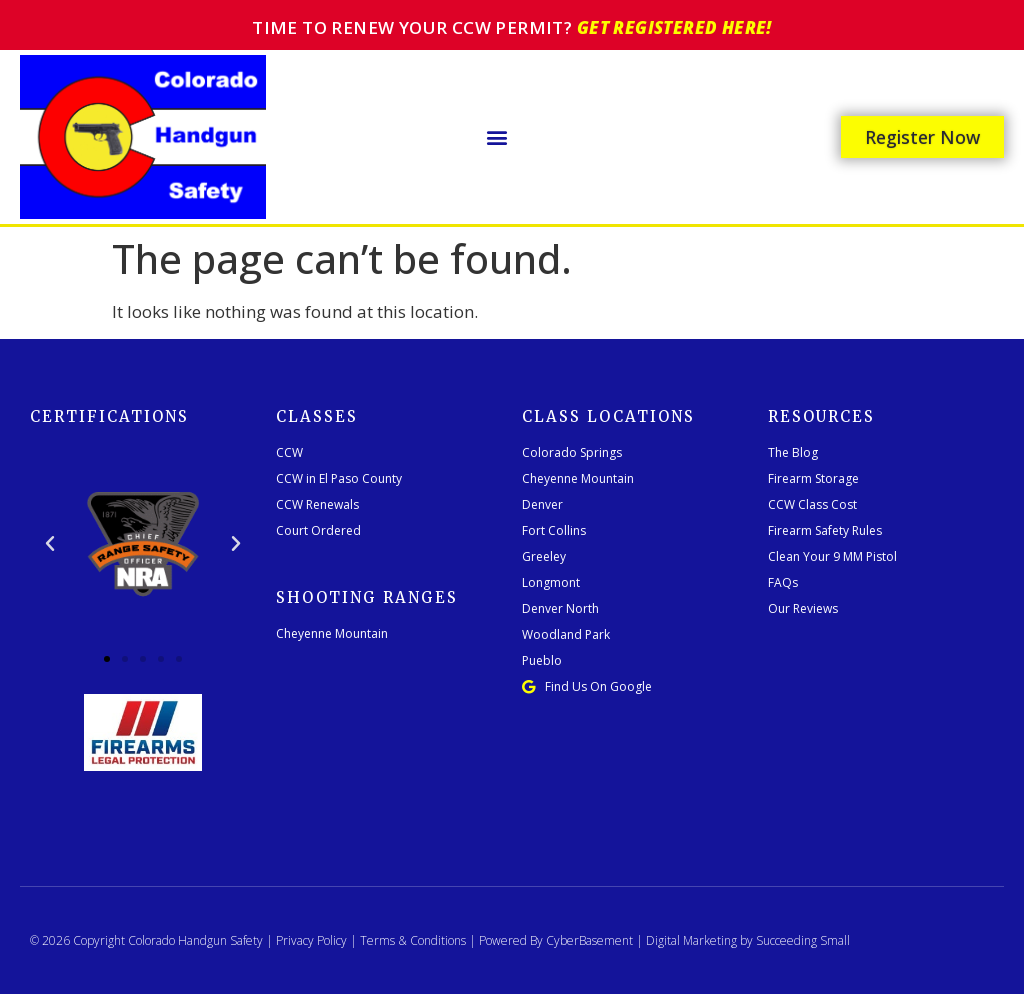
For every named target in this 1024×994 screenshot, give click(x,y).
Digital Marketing (691, 940)
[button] (497, 136)
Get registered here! (674, 27)
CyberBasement (589, 940)
